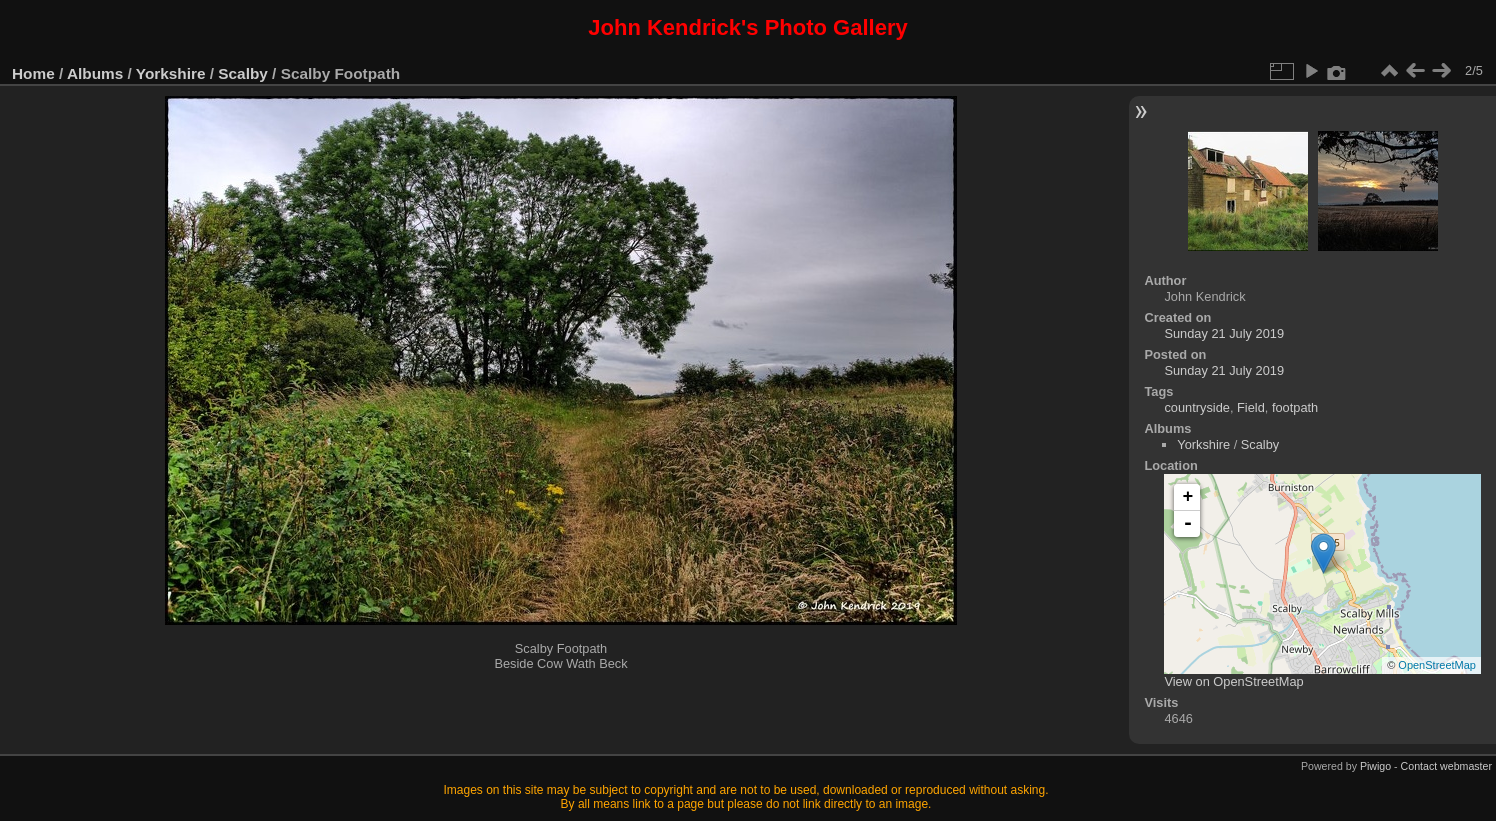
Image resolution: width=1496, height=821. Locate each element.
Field (1251, 407)
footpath (1295, 407)
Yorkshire (171, 73)
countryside (1196, 407)
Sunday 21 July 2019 (1224, 333)
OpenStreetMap (1437, 665)
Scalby (243, 73)
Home (33, 73)
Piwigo (1375, 766)
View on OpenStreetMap (1233, 681)
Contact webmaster (1446, 766)
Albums (95, 73)
